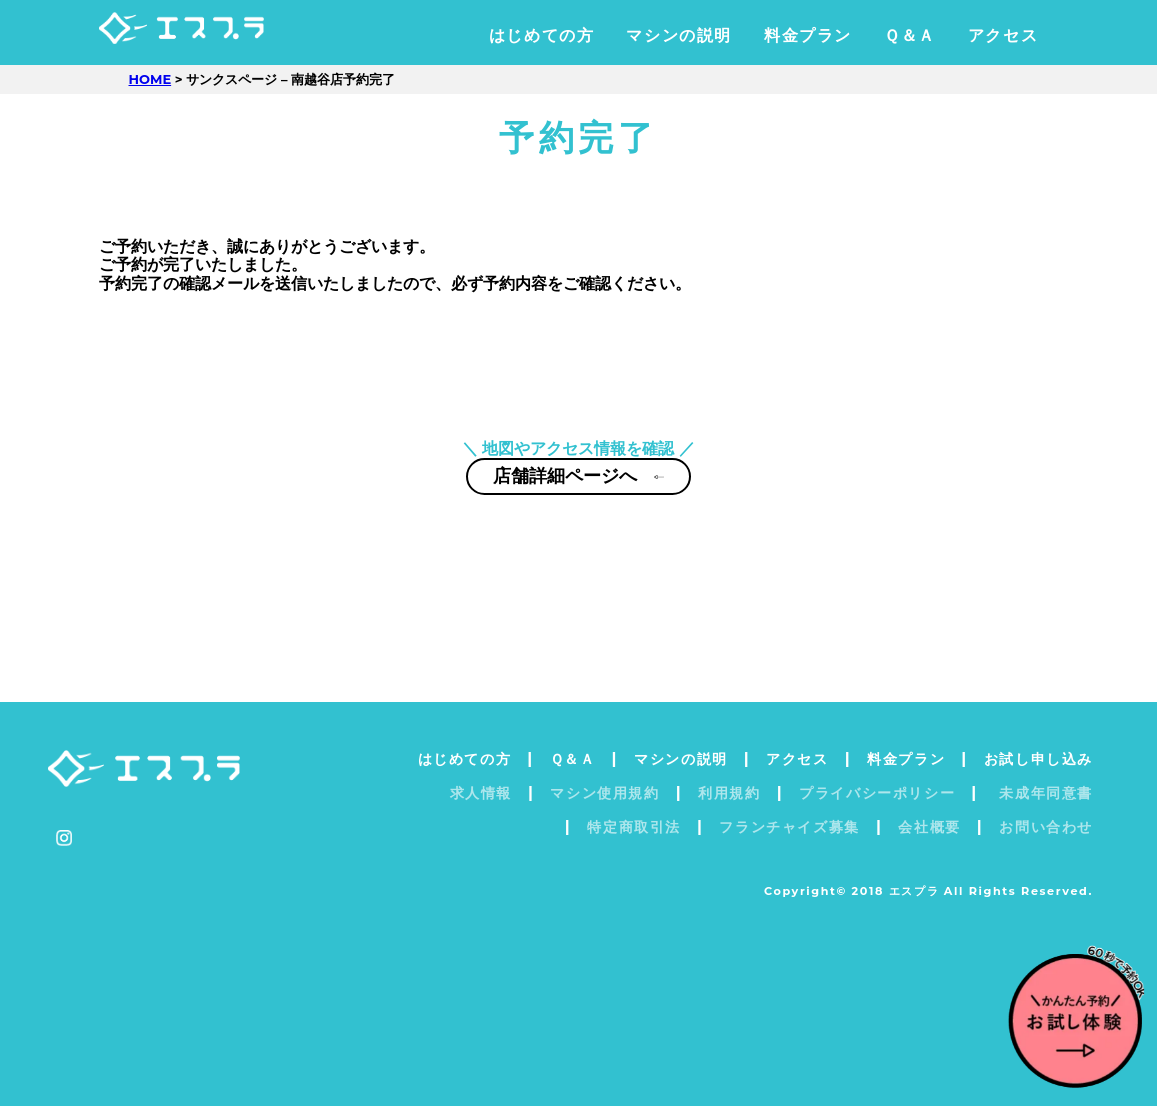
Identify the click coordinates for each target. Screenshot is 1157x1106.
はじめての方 (542, 35)
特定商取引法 (634, 827)
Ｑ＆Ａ (910, 35)
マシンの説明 (679, 35)
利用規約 (729, 793)
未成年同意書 (1043, 793)
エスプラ (220, 35)
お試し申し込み (1038, 759)
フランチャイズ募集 (789, 827)
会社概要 (929, 827)
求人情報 (481, 793)
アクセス (1003, 35)
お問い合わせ (1046, 827)
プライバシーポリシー (877, 793)
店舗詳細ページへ (579, 490)
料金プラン (808, 35)
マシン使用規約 (604, 793)
